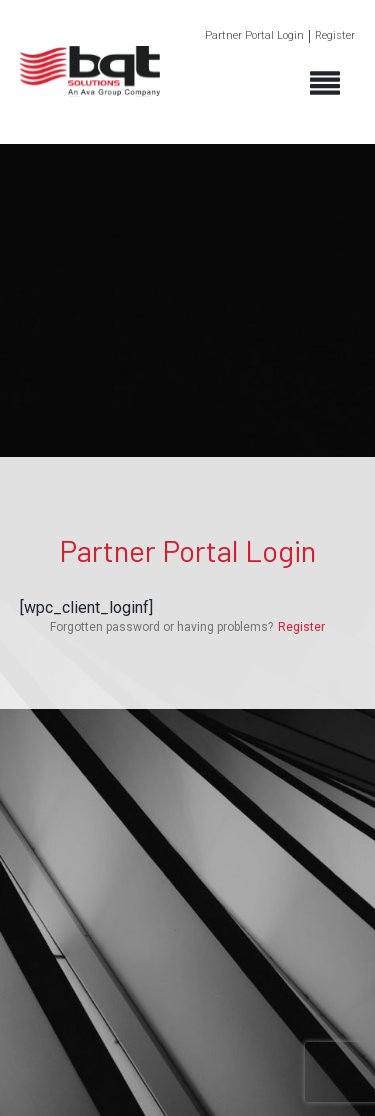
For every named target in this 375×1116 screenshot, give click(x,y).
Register (335, 36)
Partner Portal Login (254, 36)
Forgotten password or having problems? (161, 627)
